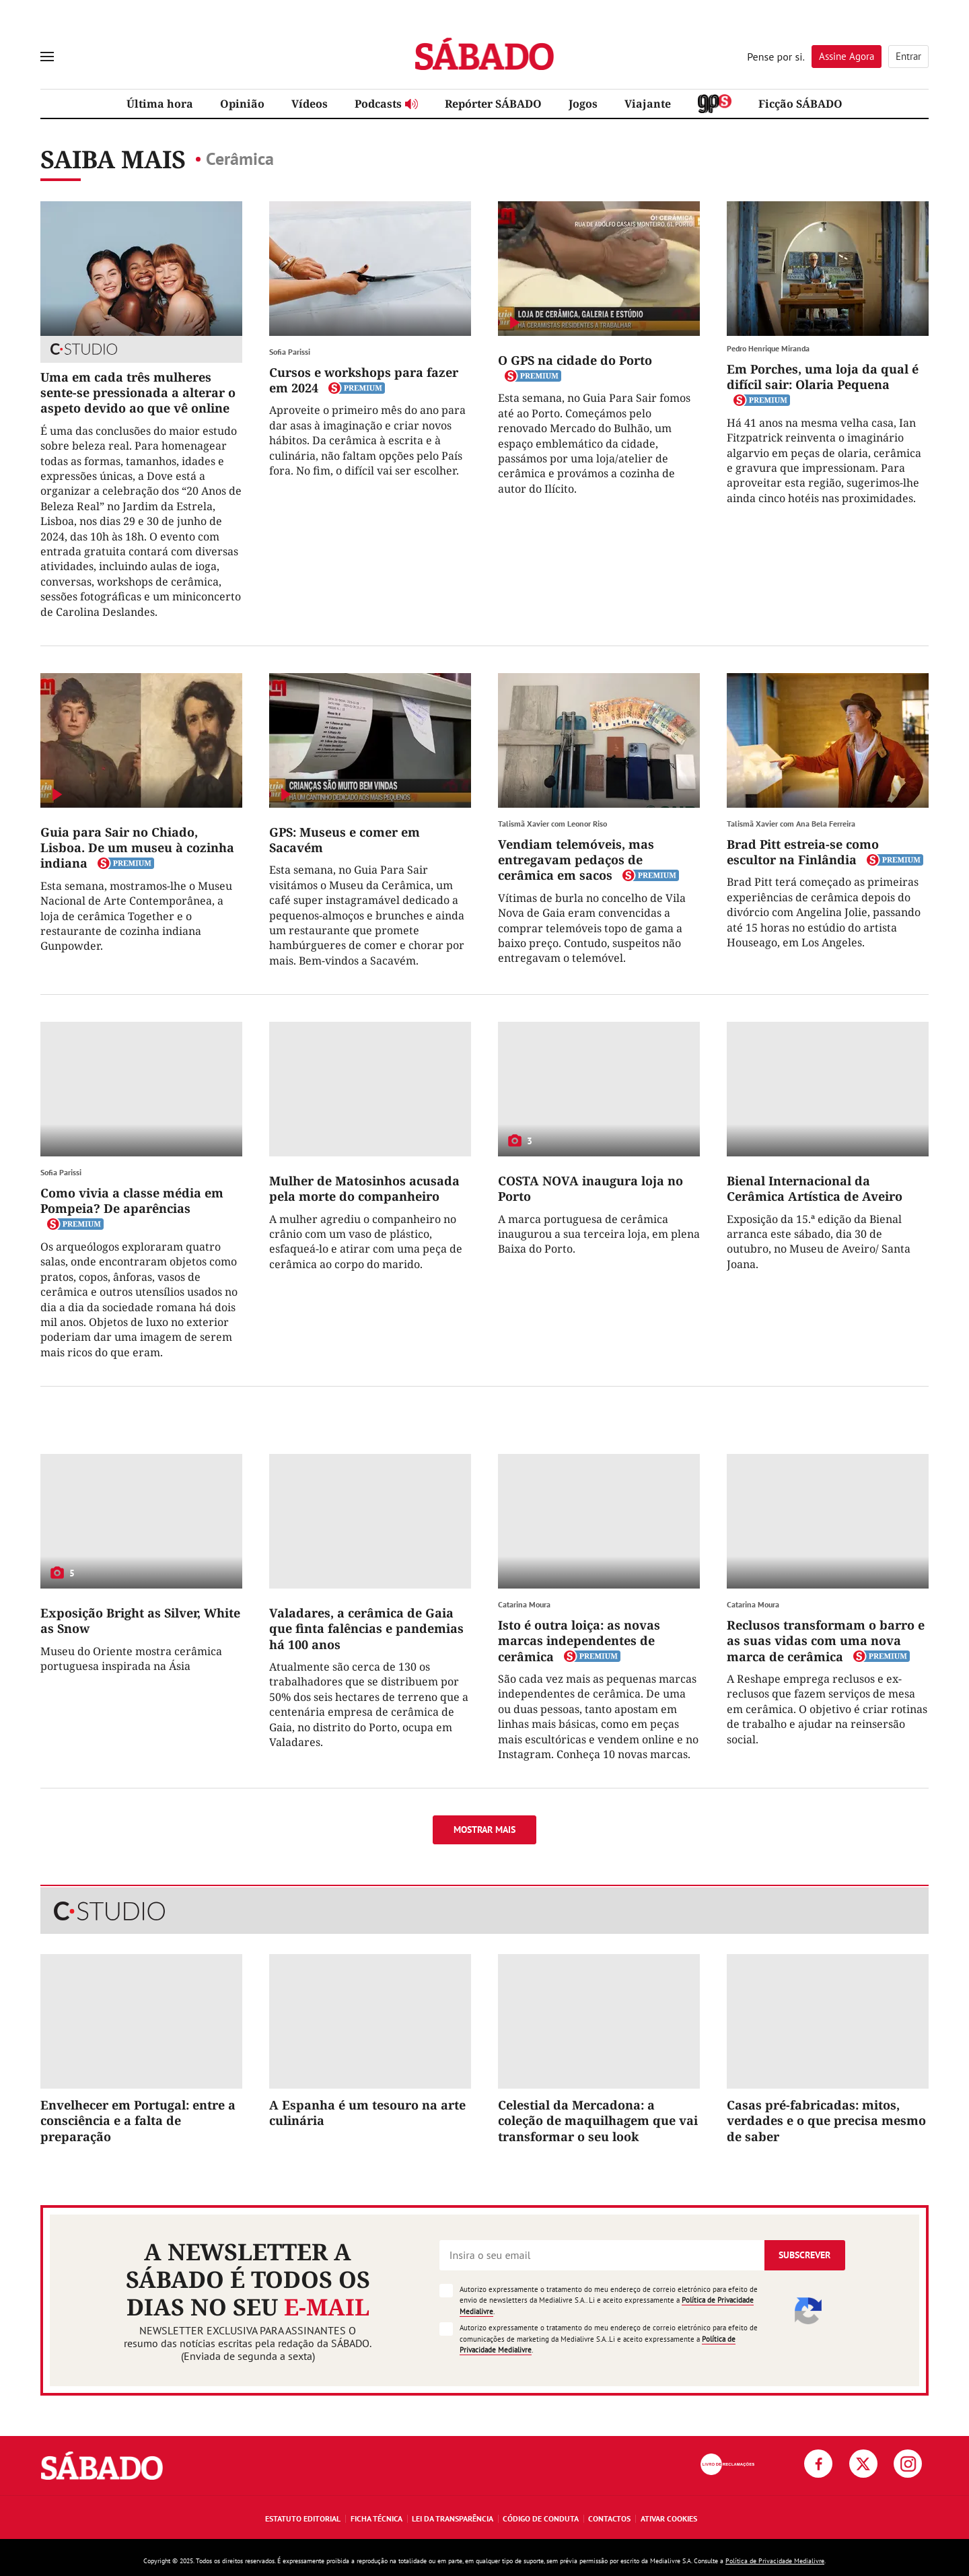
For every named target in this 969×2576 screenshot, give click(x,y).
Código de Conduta (541, 2518)
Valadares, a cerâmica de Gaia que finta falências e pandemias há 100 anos (366, 1628)
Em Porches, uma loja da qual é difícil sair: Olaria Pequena (823, 376)
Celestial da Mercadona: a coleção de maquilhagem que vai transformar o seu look (598, 2121)
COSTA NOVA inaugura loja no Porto (590, 1188)
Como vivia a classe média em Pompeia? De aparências (131, 1200)
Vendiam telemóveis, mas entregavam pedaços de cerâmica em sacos (576, 860)
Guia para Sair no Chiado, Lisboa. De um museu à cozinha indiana (137, 848)
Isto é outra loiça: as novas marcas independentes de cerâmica (579, 1641)
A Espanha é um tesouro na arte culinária (367, 2112)
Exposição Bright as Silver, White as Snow (140, 1620)
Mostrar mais (484, 1829)
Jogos (583, 103)
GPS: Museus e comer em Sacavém (344, 840)
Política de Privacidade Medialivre (774, 2560)
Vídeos (309, 103)
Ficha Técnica (376, 2518)
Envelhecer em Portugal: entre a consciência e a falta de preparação (138, 2121)
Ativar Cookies (669, 2518)
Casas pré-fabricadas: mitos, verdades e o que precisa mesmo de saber (826, 2121)
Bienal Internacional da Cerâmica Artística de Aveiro (814, 1188)
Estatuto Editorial (302, 2518)
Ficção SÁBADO (800, 103)
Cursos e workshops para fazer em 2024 (363, 380)
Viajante (647, 103)
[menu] (47, 56)
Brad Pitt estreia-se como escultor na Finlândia (803, 852)
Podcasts (386, 103)
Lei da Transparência (452, 2518)
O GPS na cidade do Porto (575, 360)
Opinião (242, 103)
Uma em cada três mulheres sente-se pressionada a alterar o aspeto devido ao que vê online (138, 393)
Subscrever (804, 2255)
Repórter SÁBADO (493, 103)
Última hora (160, 103)
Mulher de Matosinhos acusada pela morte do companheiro (364, 1188)
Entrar (908, 56)
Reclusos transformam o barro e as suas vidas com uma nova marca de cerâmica (826, 1641)
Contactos (609, 2518)
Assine (846, 56)
